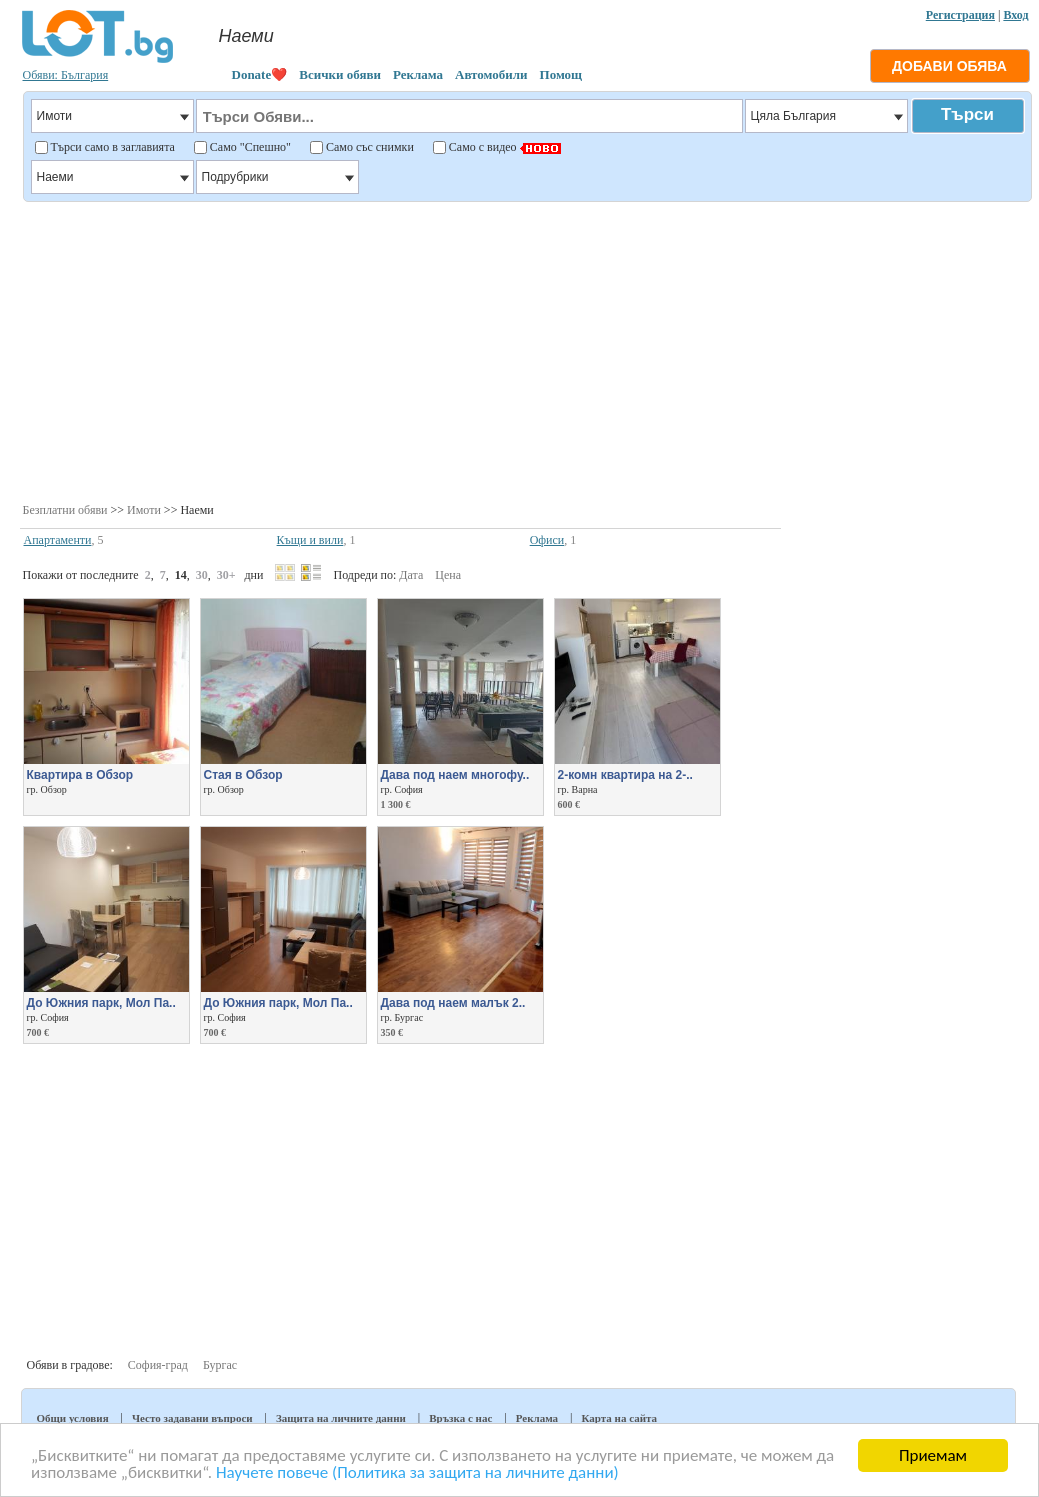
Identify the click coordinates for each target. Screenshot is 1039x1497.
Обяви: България (66, 75)
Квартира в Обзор (80, 775)
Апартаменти (58, 540)
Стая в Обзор (243, 775)
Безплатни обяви (65, 510)
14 (181, 575)
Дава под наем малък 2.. (453, 1003)
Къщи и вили (310, 540)
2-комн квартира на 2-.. (625, 775)
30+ (226, 575)
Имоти (144, 510)
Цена (448, 575)
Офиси (547, 540)
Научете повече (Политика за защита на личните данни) (417, 1473)
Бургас (220, 1365)
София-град (158, 1365)
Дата (411, 575)
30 (202, 575)
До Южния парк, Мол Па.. (101, 1003)
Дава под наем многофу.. (455, 775)
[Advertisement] (525, 350)
